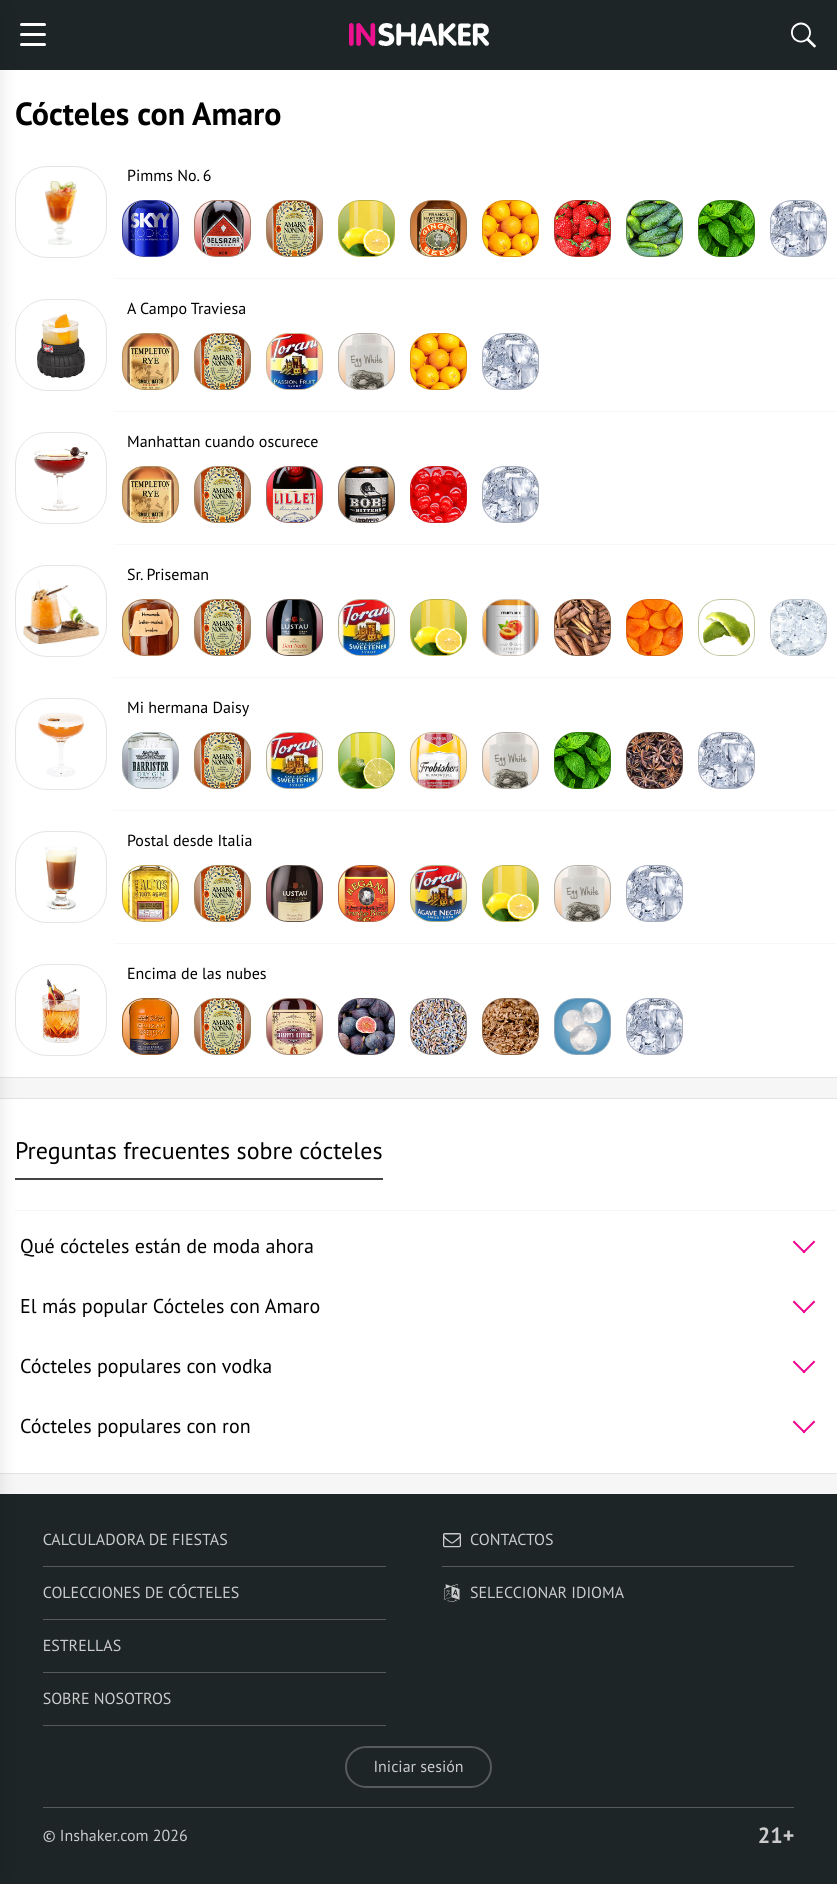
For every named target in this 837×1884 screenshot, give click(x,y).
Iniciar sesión (418, 1767)
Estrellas (82, 1646)
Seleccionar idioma (533, 1593)
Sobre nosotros (107, 1699)
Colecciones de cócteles (141, 1593)
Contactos (497, 1540)
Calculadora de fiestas (135, 1540)
